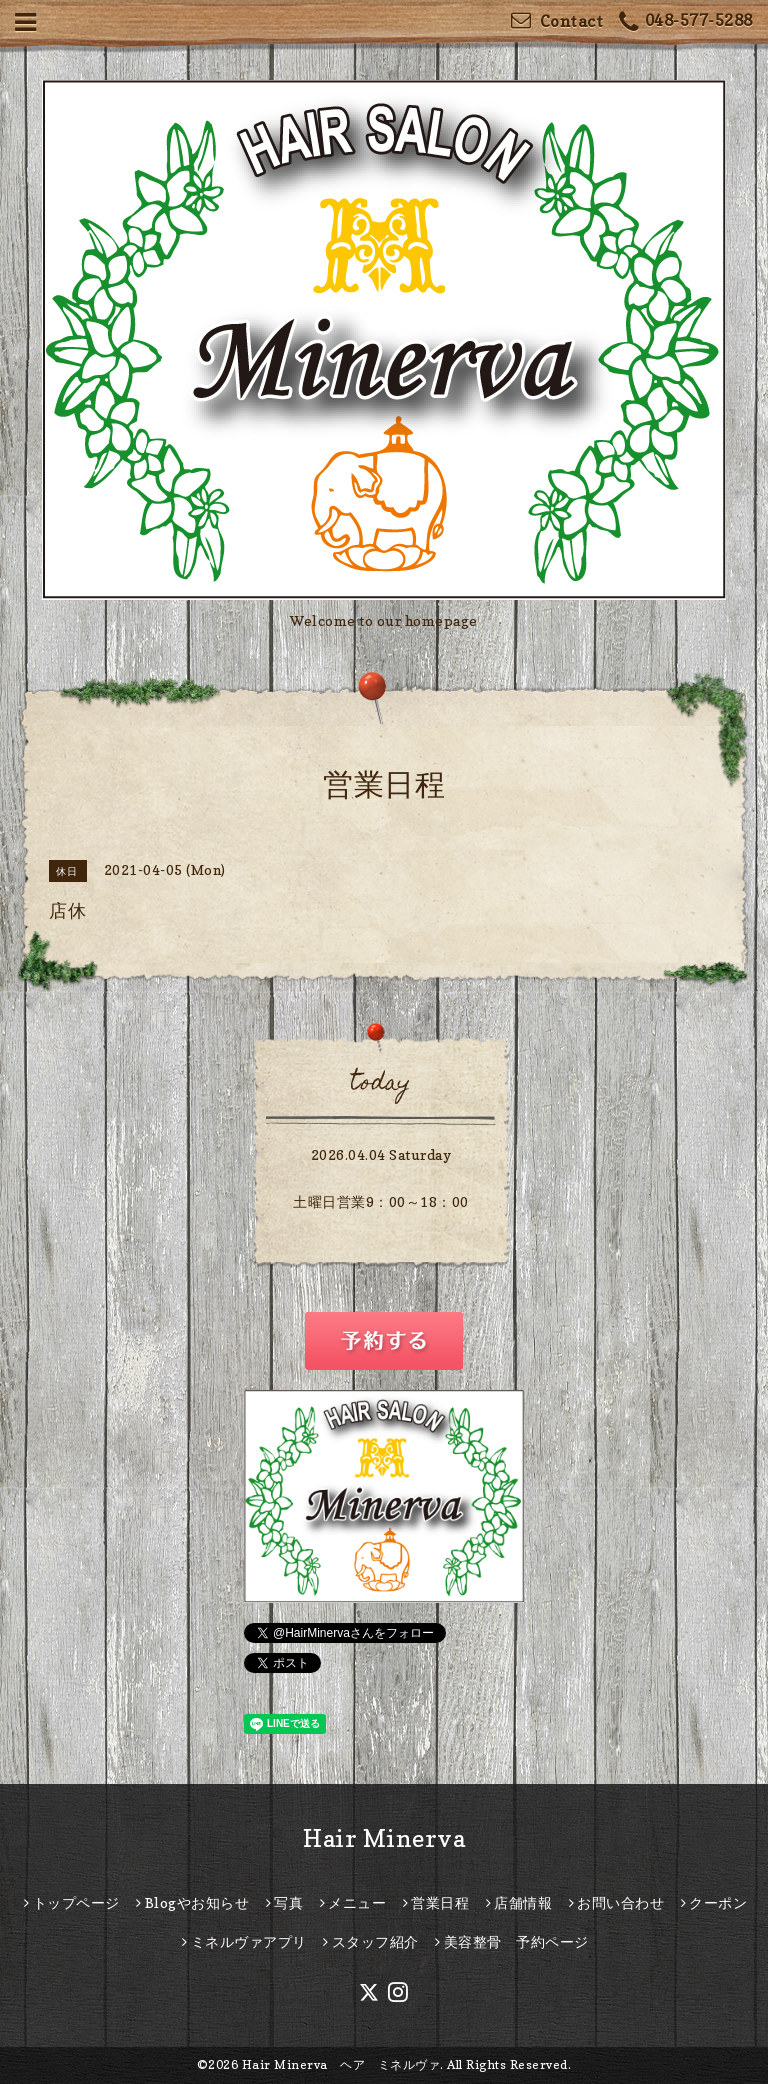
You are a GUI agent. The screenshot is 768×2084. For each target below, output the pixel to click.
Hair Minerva (384, 1838)
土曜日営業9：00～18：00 (381, 1201)
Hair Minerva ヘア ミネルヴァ (341, 2064)
